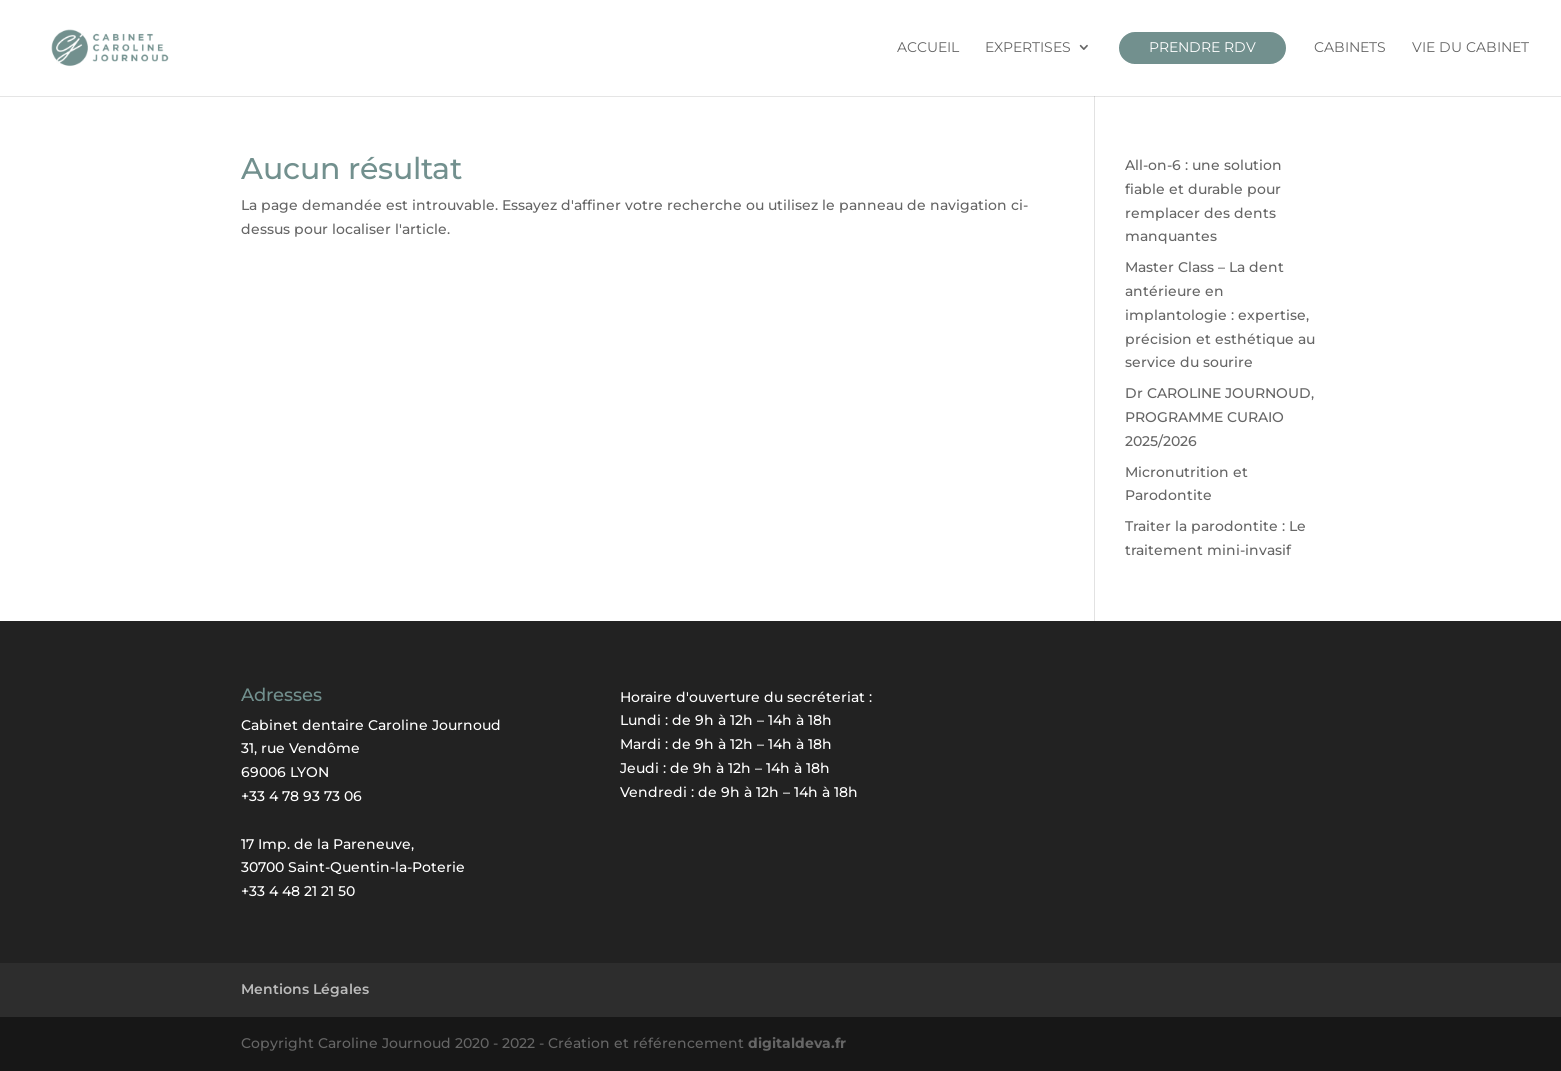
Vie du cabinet (1470, 48)
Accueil (928, 48)
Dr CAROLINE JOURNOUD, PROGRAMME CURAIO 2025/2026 (1219, 417)
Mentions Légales (305, 989)
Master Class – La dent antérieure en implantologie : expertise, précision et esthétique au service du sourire (1220, 314)
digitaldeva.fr (797, 1043)
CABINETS (1350, 48)
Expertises (1028, 48)
